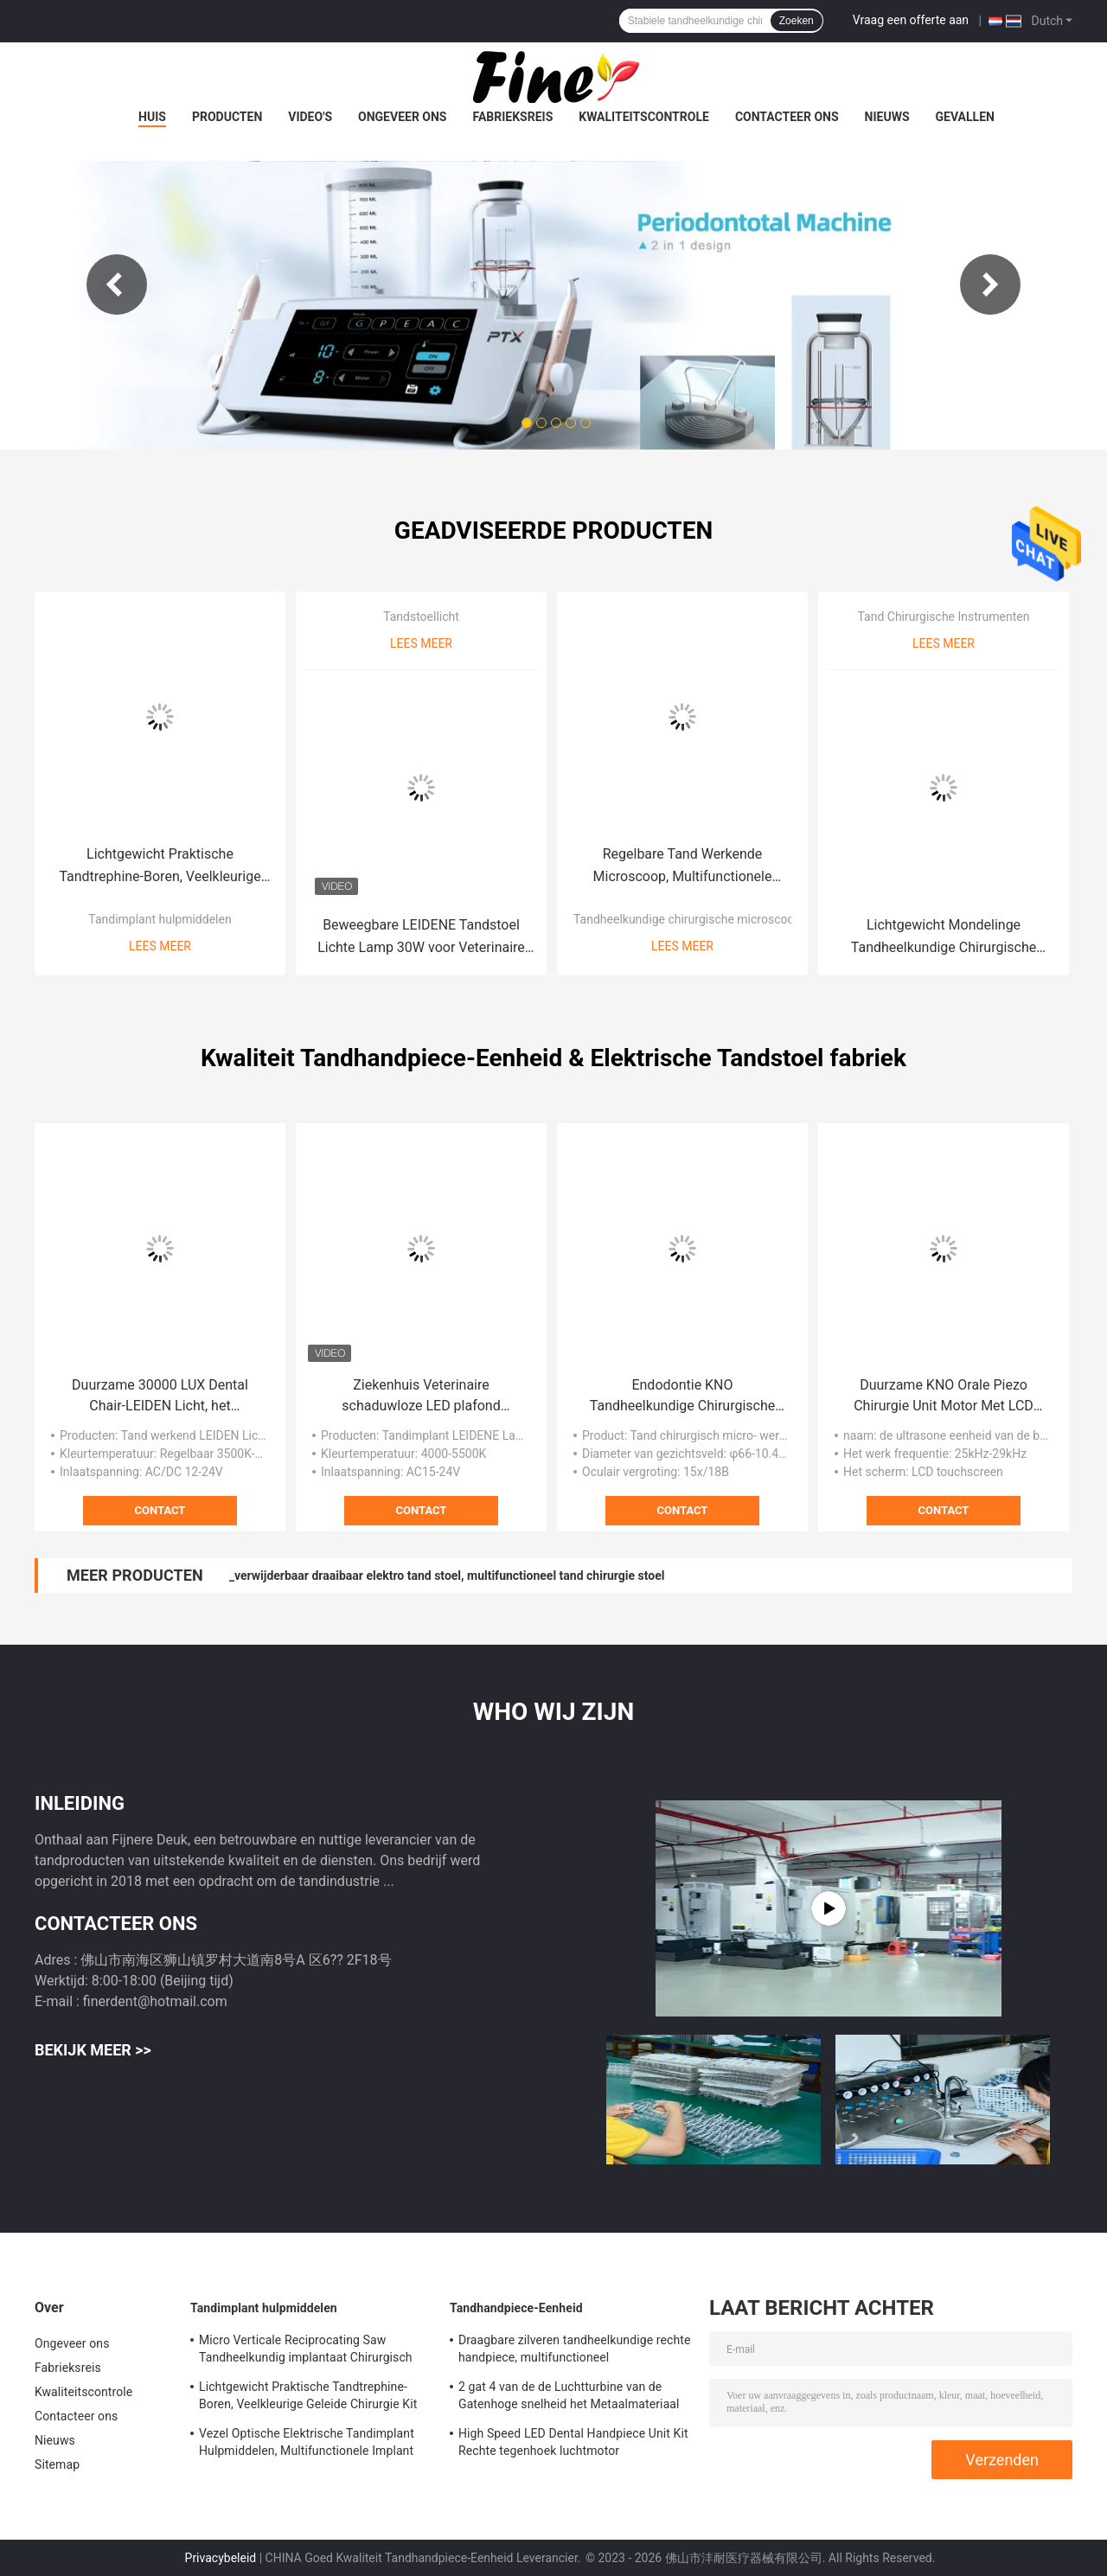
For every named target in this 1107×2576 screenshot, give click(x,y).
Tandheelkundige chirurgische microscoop (687, 919)
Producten (227, 117)
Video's (310, 117)
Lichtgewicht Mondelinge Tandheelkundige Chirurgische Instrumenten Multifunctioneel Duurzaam (943, 938)
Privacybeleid (221, 2558)
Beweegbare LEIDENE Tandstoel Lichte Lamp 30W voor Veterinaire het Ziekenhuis (421, 938)
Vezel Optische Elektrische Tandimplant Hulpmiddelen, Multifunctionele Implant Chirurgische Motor (306, 2444)
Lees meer (160, 946)
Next (990, 284)
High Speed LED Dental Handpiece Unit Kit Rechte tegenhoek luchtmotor (573, 2442)
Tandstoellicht (421, 616)
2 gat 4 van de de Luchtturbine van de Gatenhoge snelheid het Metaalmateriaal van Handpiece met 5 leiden (569, 2398)
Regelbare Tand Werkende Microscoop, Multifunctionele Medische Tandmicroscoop (682, 867)
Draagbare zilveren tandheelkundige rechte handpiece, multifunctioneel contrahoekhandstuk (574, 2351)
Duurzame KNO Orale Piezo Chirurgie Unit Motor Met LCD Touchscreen (943, 1396)
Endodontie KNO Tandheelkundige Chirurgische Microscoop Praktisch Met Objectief (682, 1396)
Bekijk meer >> (93, 2050)
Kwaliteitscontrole (644, 117)
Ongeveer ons (402, 117)
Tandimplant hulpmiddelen (159, 919)
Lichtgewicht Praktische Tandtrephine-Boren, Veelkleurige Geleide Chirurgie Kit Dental (159, 867)
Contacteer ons (787, 117)
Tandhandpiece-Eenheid (516, 2308)
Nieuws (887, 117)
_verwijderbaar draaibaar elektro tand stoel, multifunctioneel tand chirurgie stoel (447, 1575)
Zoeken (796, 21)
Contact (160, 1510)
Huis (152, 117)
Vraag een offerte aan (911, 20)
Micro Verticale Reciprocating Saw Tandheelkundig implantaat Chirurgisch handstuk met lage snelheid (306, 2351)
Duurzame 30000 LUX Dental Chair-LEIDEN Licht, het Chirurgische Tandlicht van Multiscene (160, 1396)
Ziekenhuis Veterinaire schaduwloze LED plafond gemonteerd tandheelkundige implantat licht (421, 1396)
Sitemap (57, 2464)
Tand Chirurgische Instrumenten (943, 616)
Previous (116, 284)
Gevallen (965, 117)
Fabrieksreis (512, 117)
